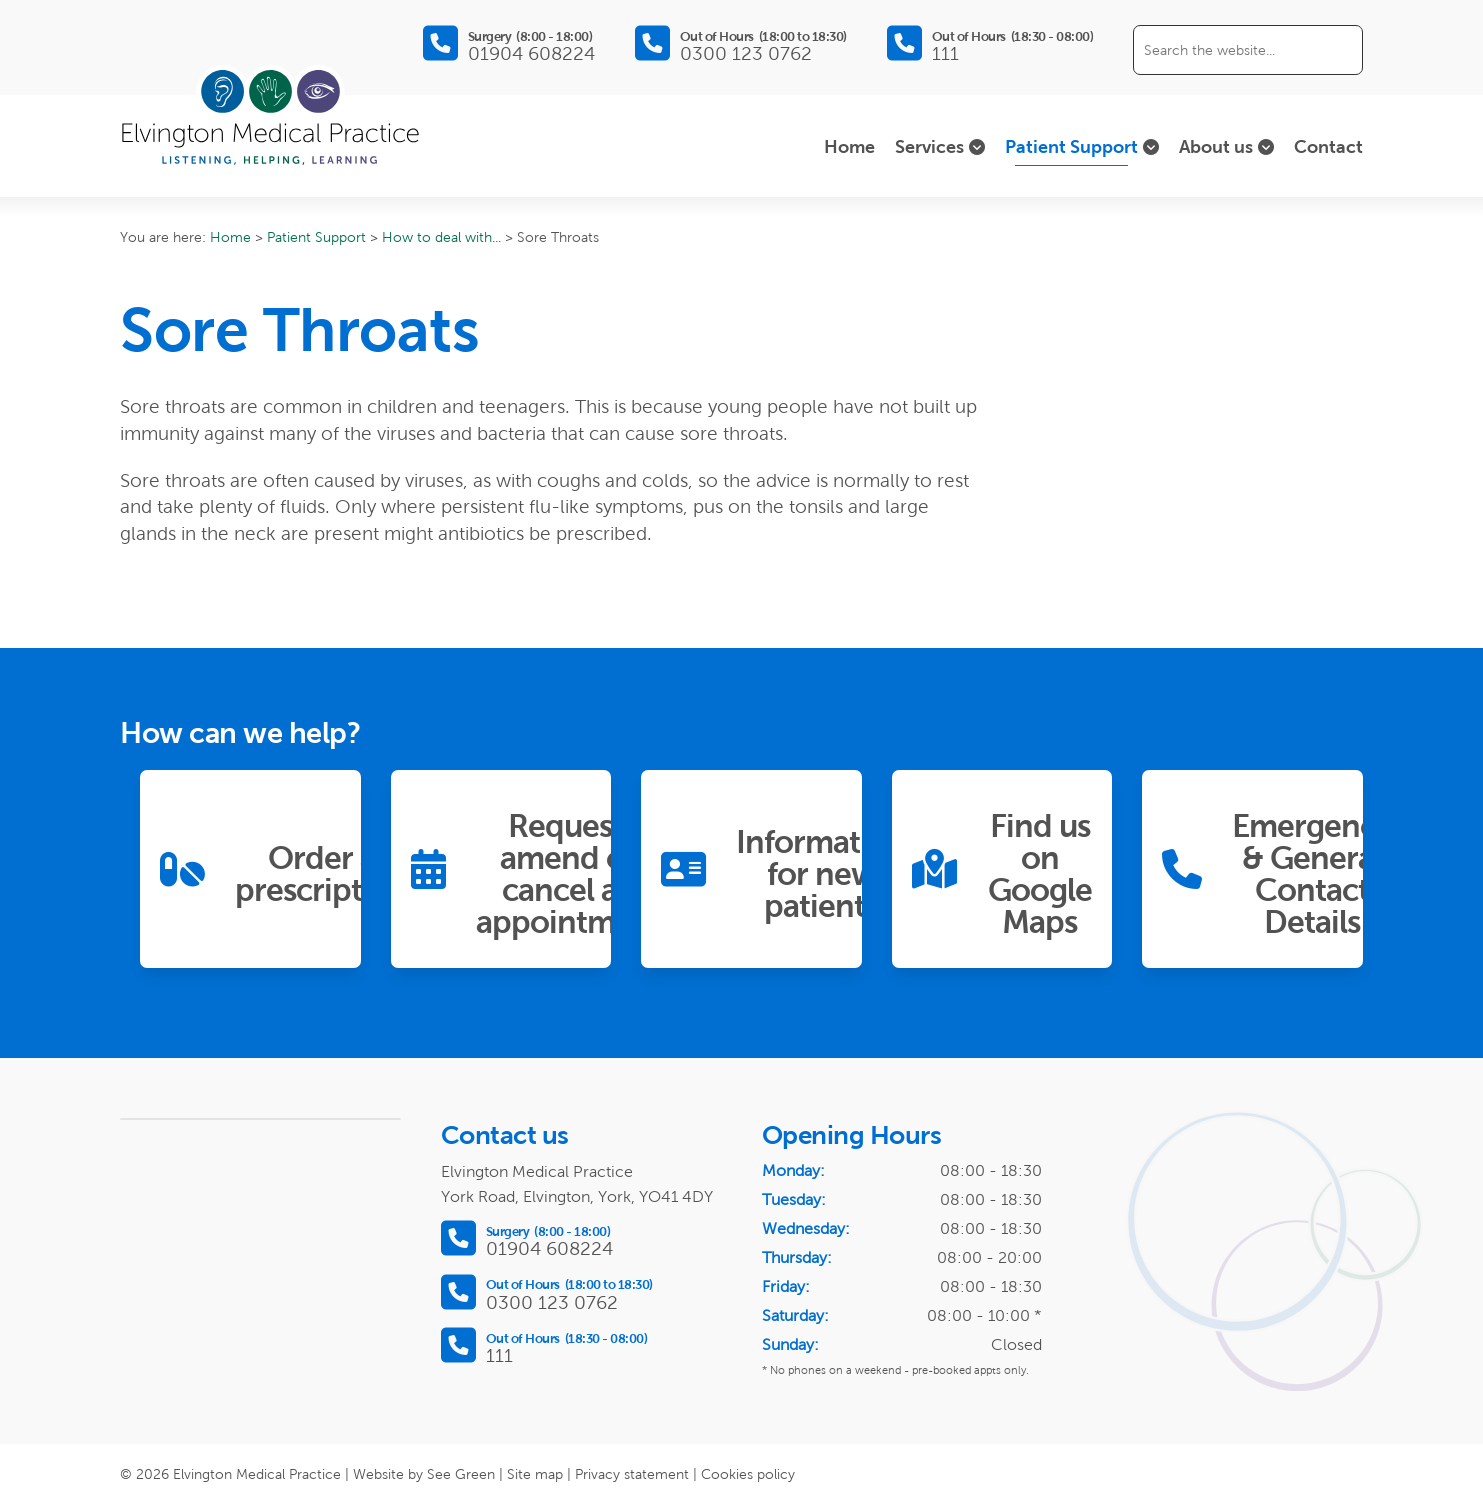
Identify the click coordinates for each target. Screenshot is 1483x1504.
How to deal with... (441, 237)
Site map (535, 1474)
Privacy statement (632, 1474)
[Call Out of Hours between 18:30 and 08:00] (990, 44)
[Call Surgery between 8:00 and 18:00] (509, 44)
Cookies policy (748, 1474)
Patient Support (316, 237)
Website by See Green (424, 1474)
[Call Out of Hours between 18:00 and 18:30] (741, 44)
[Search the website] (1248, 50)
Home (230, 237)
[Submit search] (1338, 50)
